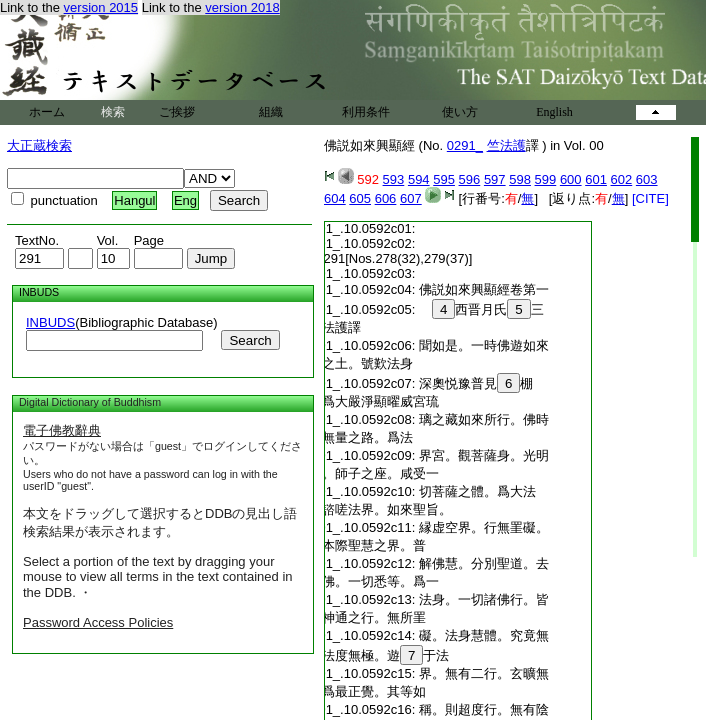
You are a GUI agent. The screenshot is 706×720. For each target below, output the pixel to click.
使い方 (460, 112)
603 (647, 179)
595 (444, 179)
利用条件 (366, 112)
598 (520, 179)
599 (546, 179)
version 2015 (101, 7)
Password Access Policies (98, 622)
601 (596, 179)
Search (250, 340)
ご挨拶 (177, 112)
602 (622, 179)
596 (470, 179)
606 (386, 198)
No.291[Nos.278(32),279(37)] (384, 258)
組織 (271, 112)
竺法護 (506, 145)
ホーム (47, 112)
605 (360, 198)
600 (571, 179)
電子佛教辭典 (62, 430)
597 (495, 179)
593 (394, 179)
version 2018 (242, 7)
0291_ (465, 145)
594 (419, 179)
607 (411, 198)
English (554, 112)
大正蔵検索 (39, 145)
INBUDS (50, 322)
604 (335, 198)
